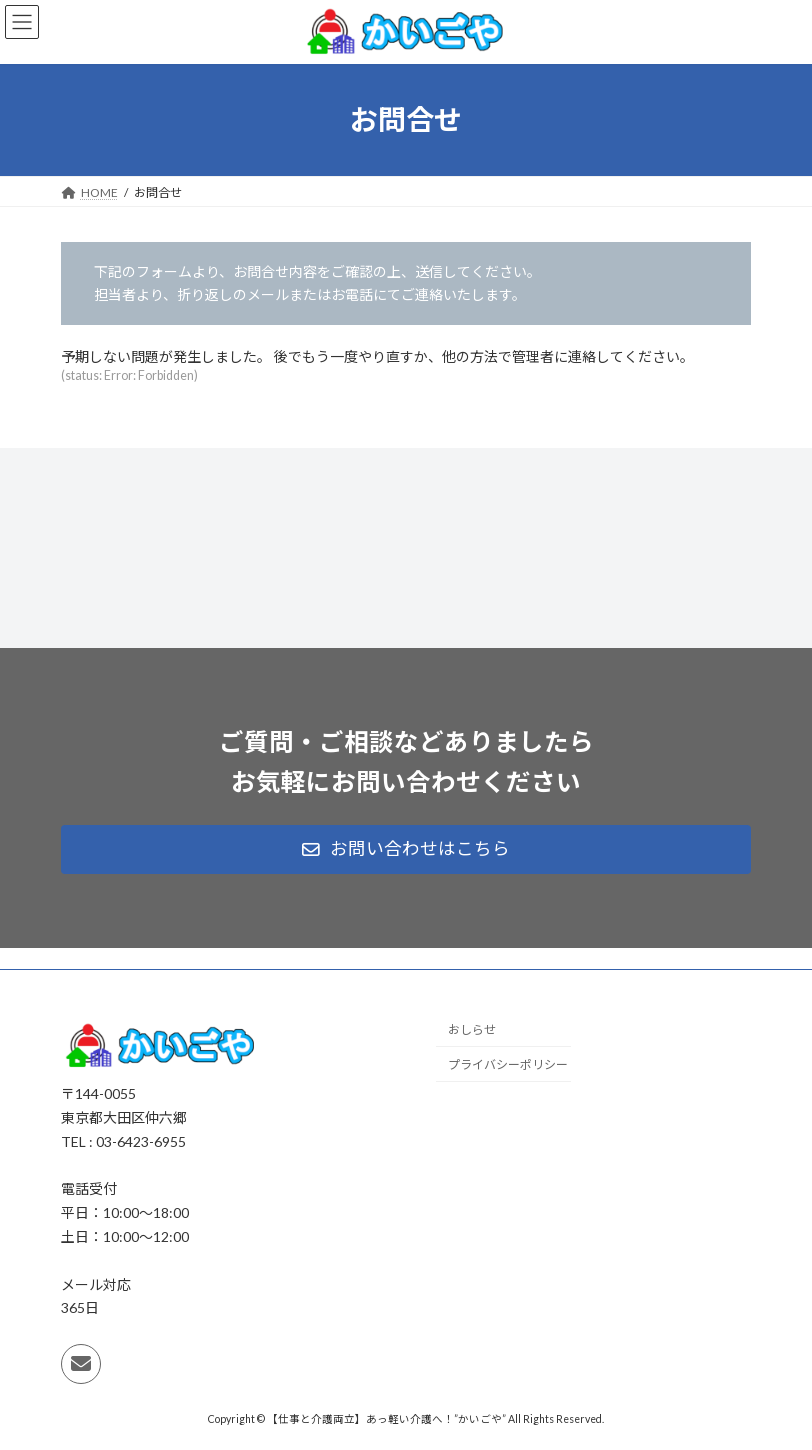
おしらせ (472, 1030)
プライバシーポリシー (508, 1065)
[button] (406, 850)
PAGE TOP (774, 1386)
